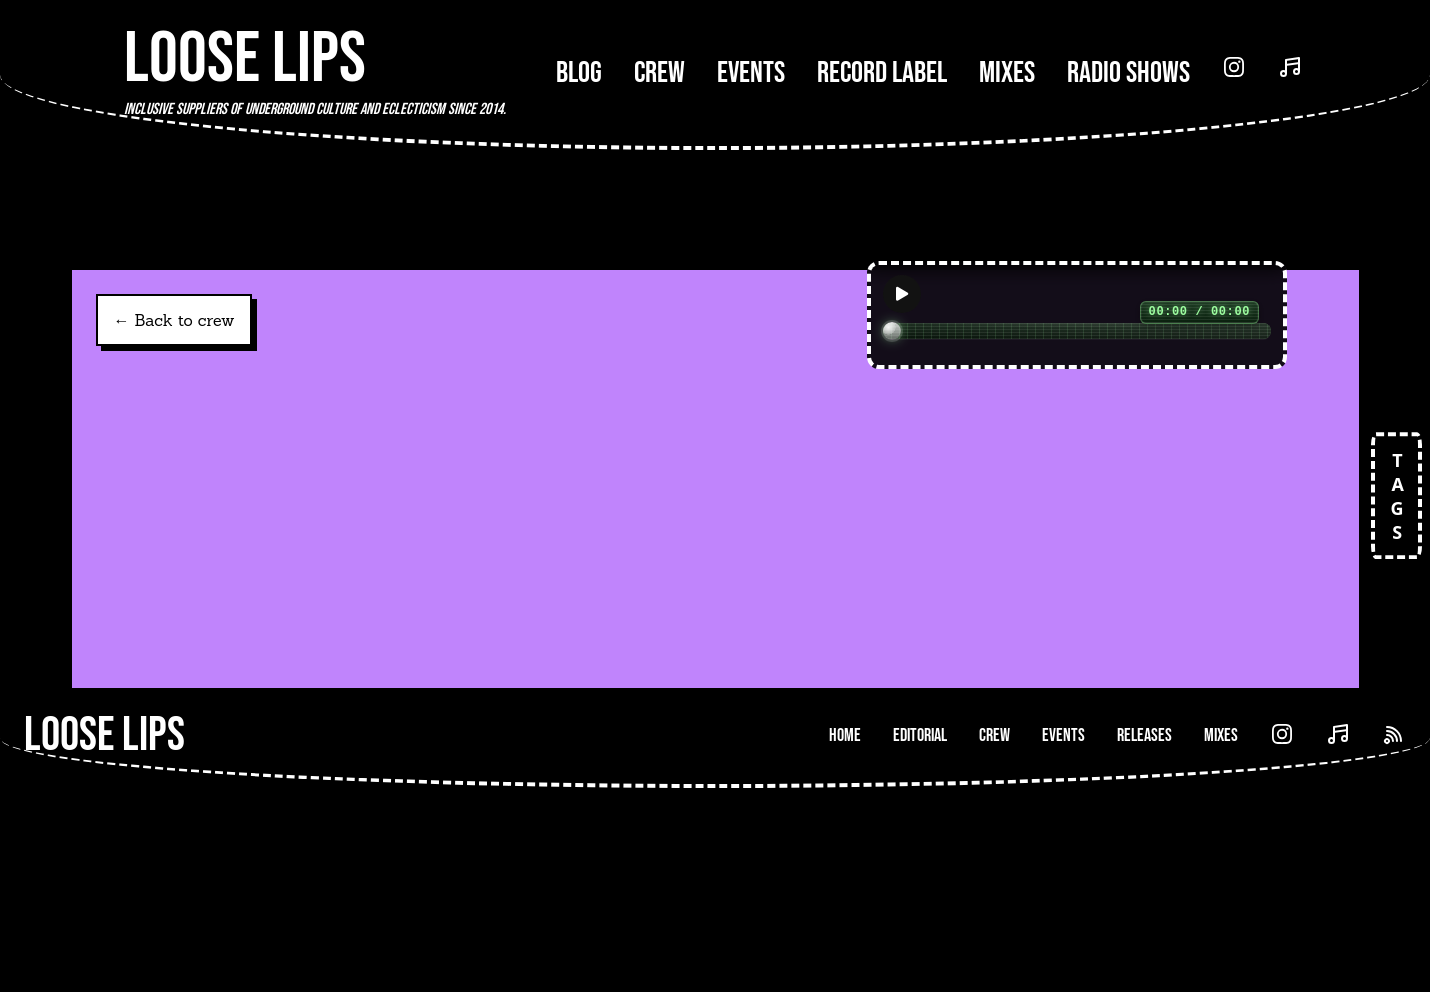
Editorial (920, 939)
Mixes (1007, 73)
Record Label (882, 73)
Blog (579, 73)
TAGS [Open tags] (1396, 496)
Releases (1144, 939)
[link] (292, 615)
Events (751, 73)
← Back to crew (174, 320)
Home (845, 939)
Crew (659, 73)
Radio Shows (1128, 73)
